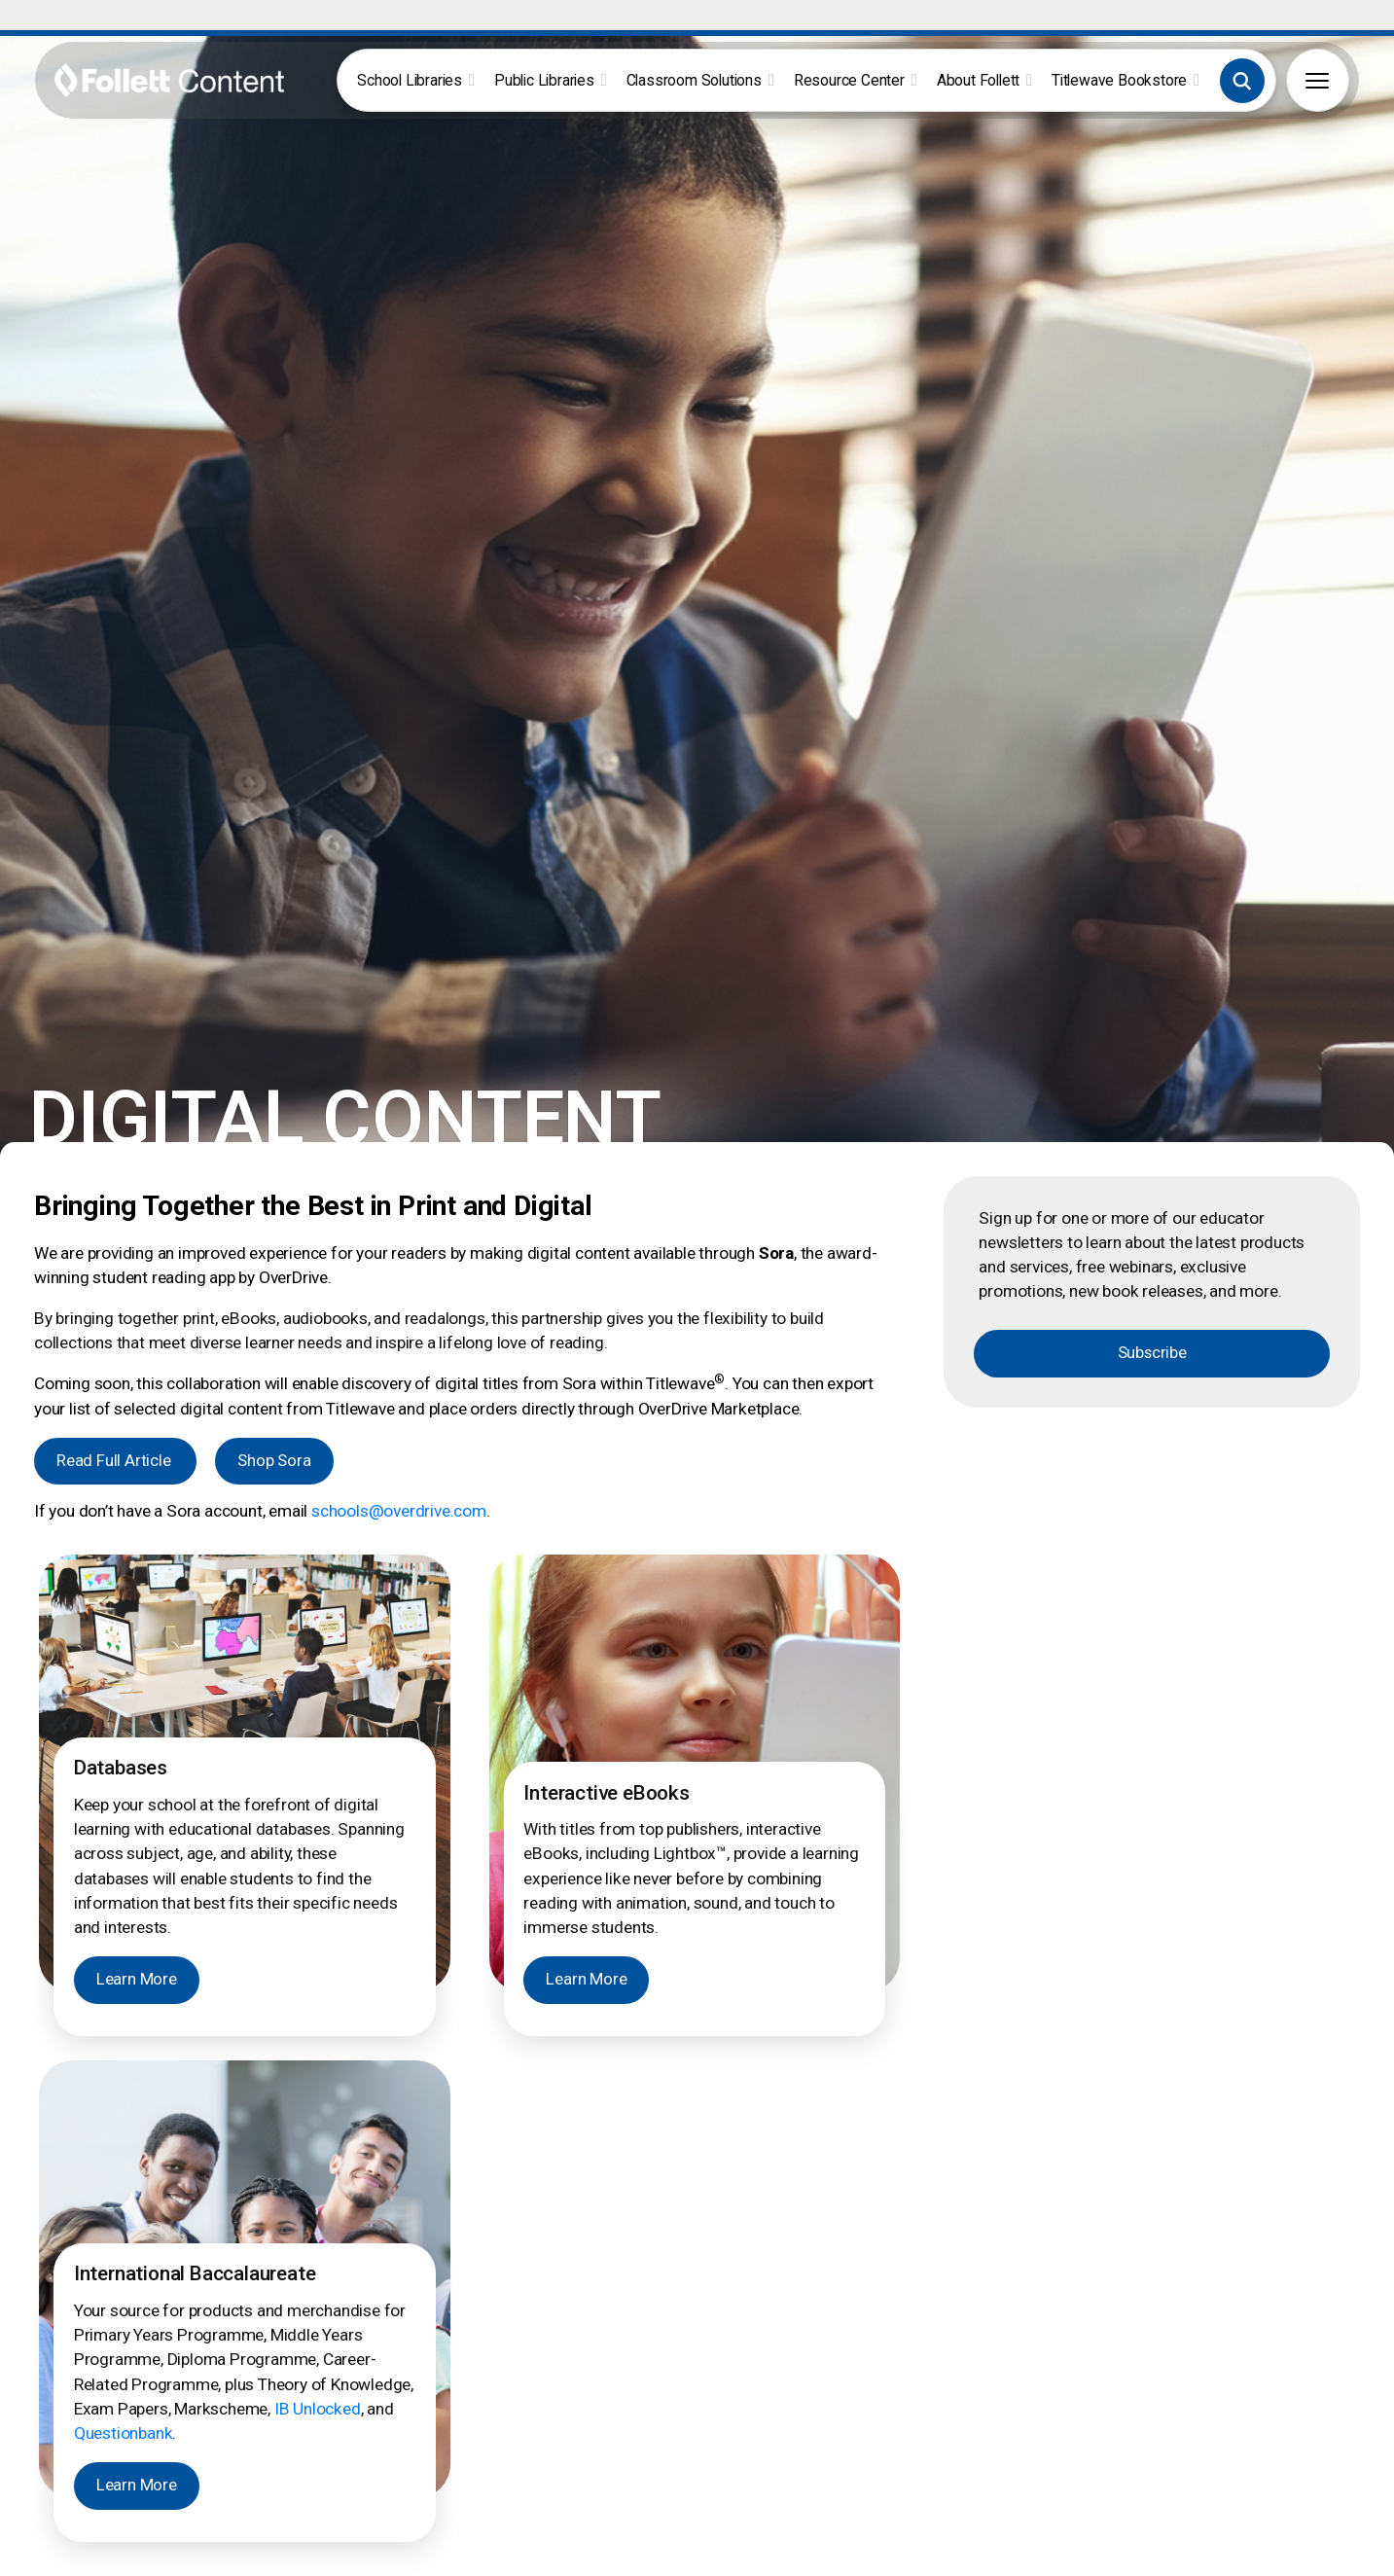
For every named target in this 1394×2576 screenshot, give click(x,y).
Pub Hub (1209, 2312)
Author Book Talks (632, 2312)
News (972, 2354)
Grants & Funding (452, 2374)
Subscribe (1152, 717)
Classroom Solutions (700, 80)
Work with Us (1224, 2354)
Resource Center (855, 80)
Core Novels (789, 2312)
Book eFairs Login (455, 2334)
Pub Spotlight (1224, 2334)
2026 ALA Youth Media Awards (1052, 2395)
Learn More (136, 1344)
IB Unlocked (317, 1772)
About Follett (984, 80)
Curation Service (626, 2354)
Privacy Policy (1190, 2560)
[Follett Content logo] (146, 2286)
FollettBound (438, 2354)
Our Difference (1000, 2374)
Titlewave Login (447, 2312)
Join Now (234, 2419)
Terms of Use (1089, 2560)
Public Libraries (550, 80)
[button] (1242, 80)
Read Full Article (115, 824)
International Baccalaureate (836, 2334)
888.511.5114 (523, 2560)
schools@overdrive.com (398, 874)
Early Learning (794, 2354)
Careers (980, 2312)
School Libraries (416, 80)
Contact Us (990, 2334)
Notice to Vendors (1307, 2560)
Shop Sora (273, 824)
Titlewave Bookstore (1125, 80)
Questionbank (123, 1797)
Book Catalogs (620, 2334)
